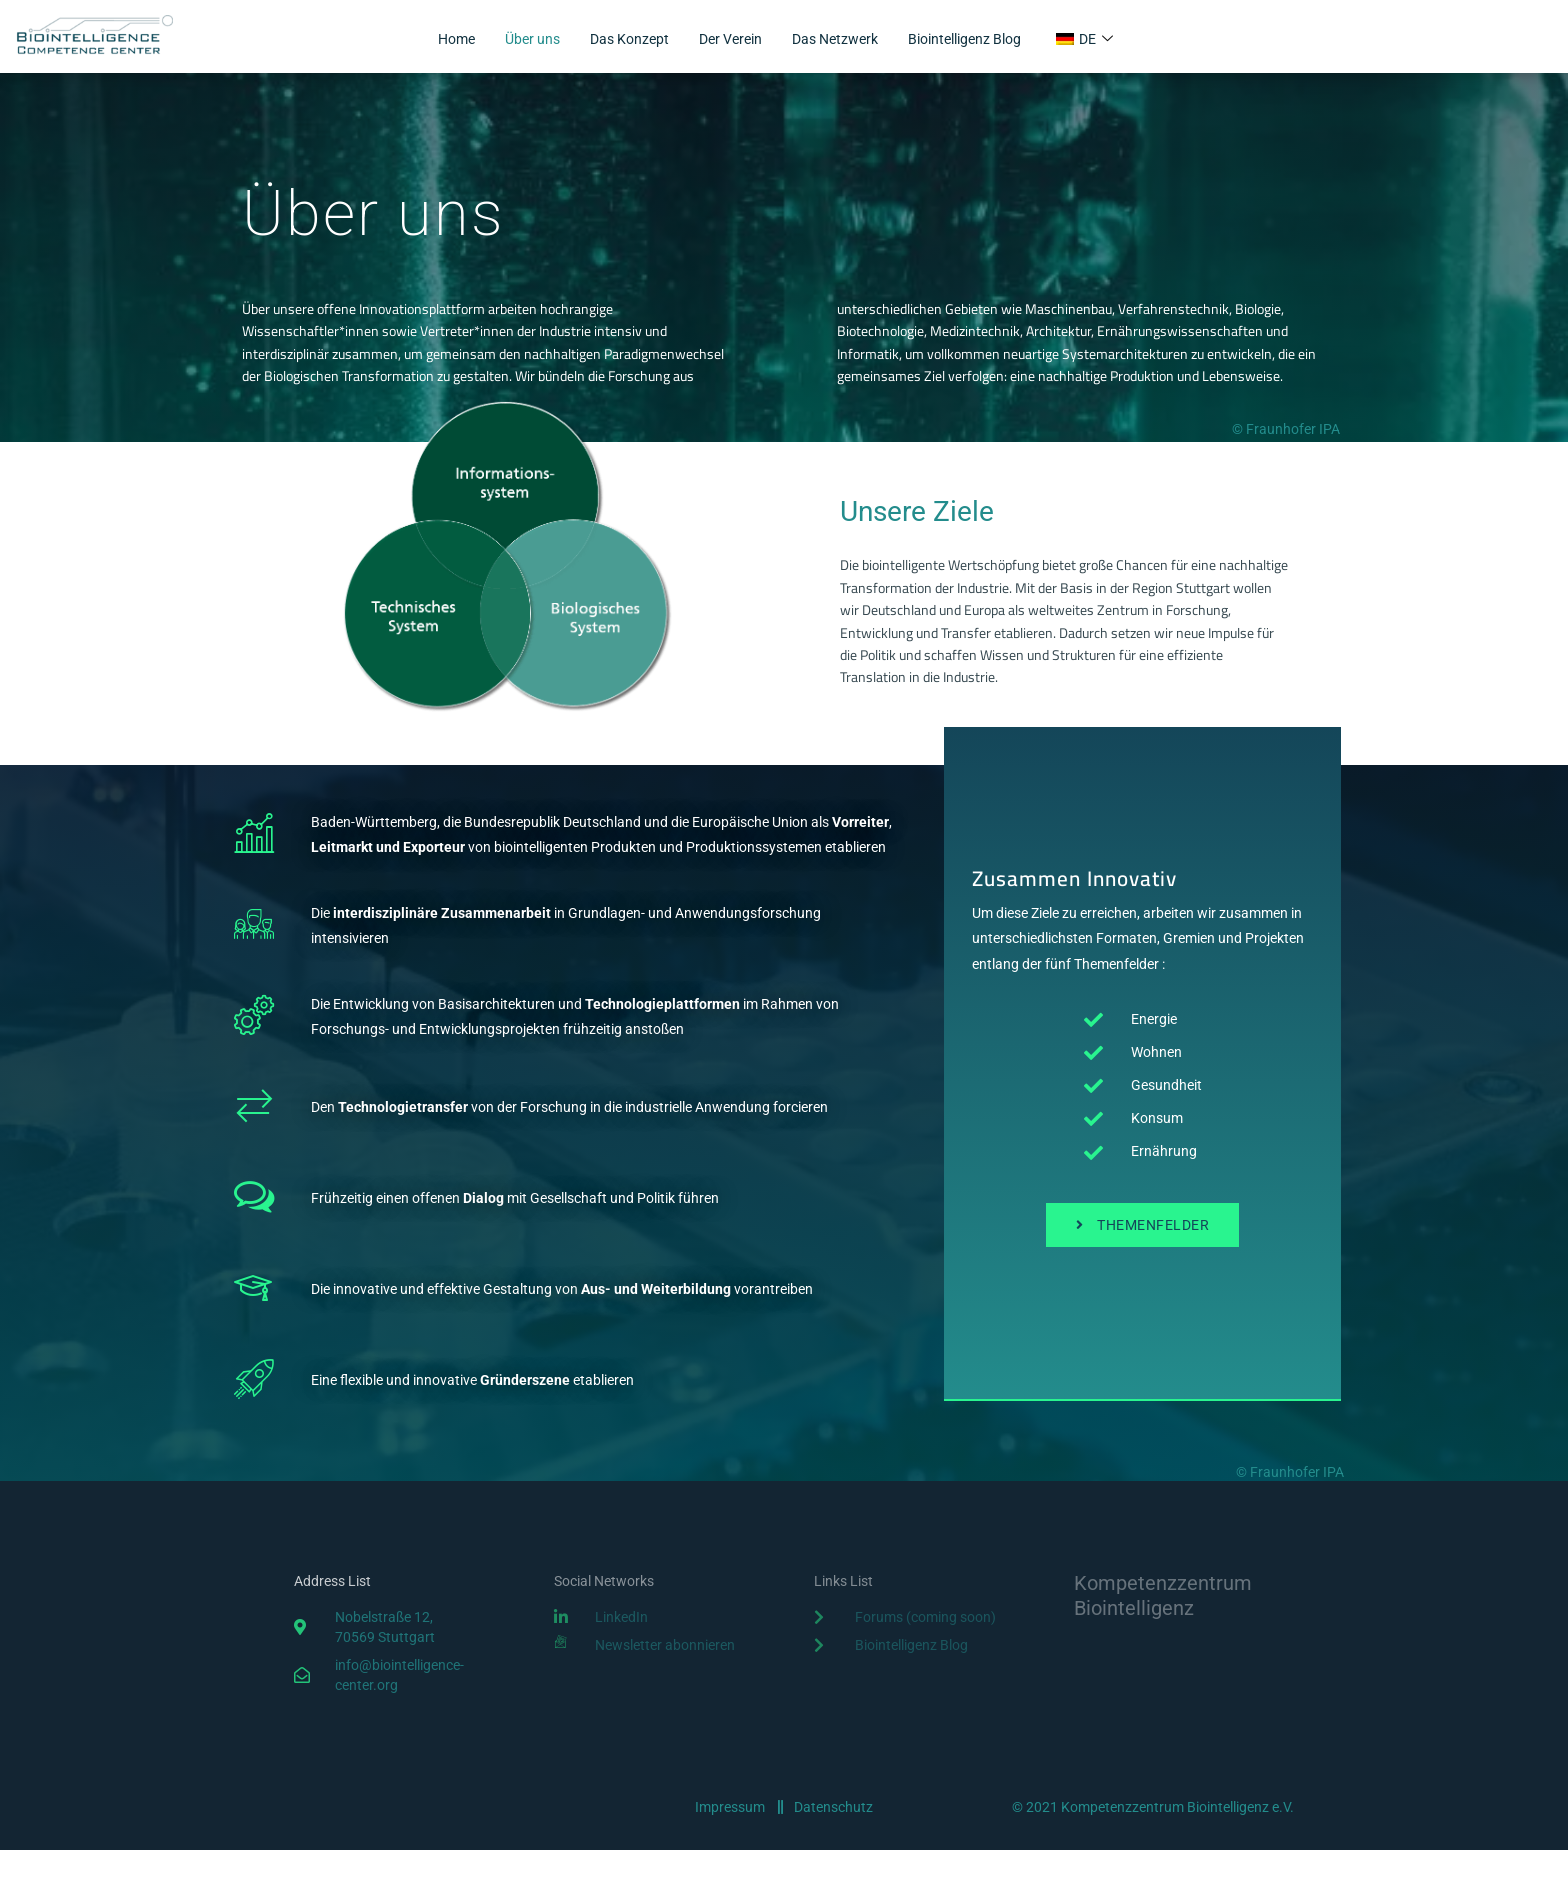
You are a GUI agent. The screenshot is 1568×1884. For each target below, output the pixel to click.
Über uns (518, 40)
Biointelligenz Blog (977, 40)
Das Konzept (620, 40)
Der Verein (727, 40)
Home (438, 40)
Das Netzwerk (838, 40)
